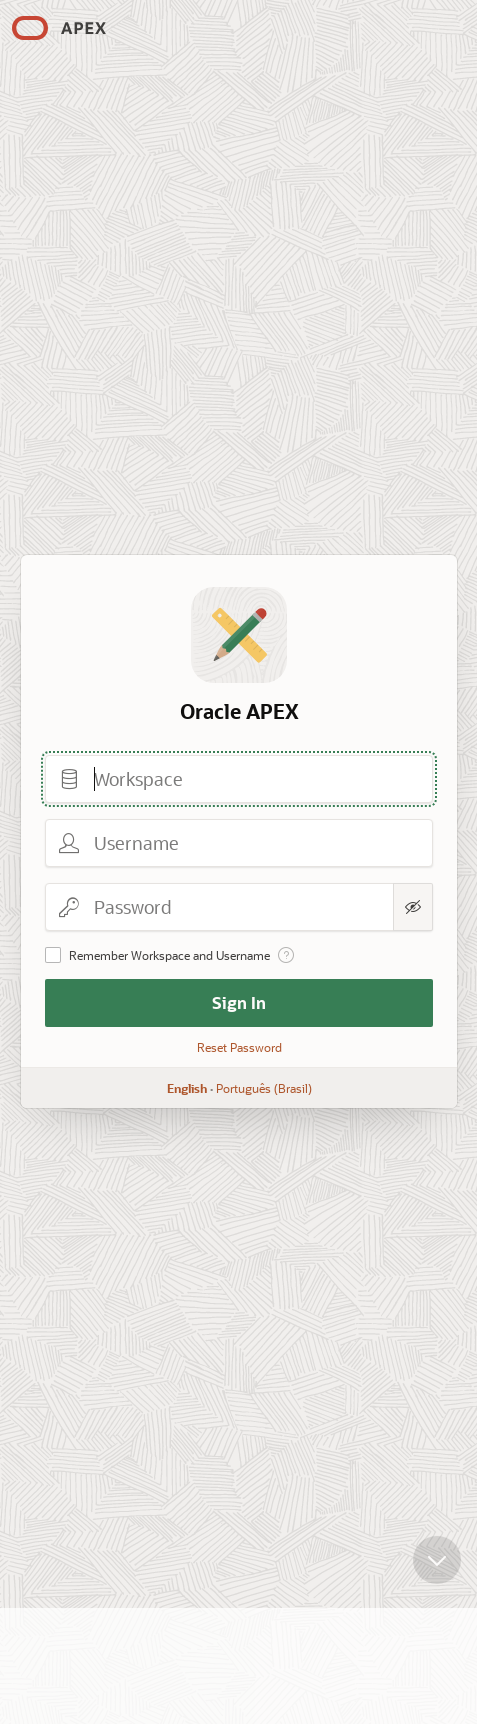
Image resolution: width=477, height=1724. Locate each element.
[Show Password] (413, 907)
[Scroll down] (437, 1544)
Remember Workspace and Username (169, 955)
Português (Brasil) (263, 1088)
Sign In (239, 1002)
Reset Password (238, 1047)
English (186, 1088)
